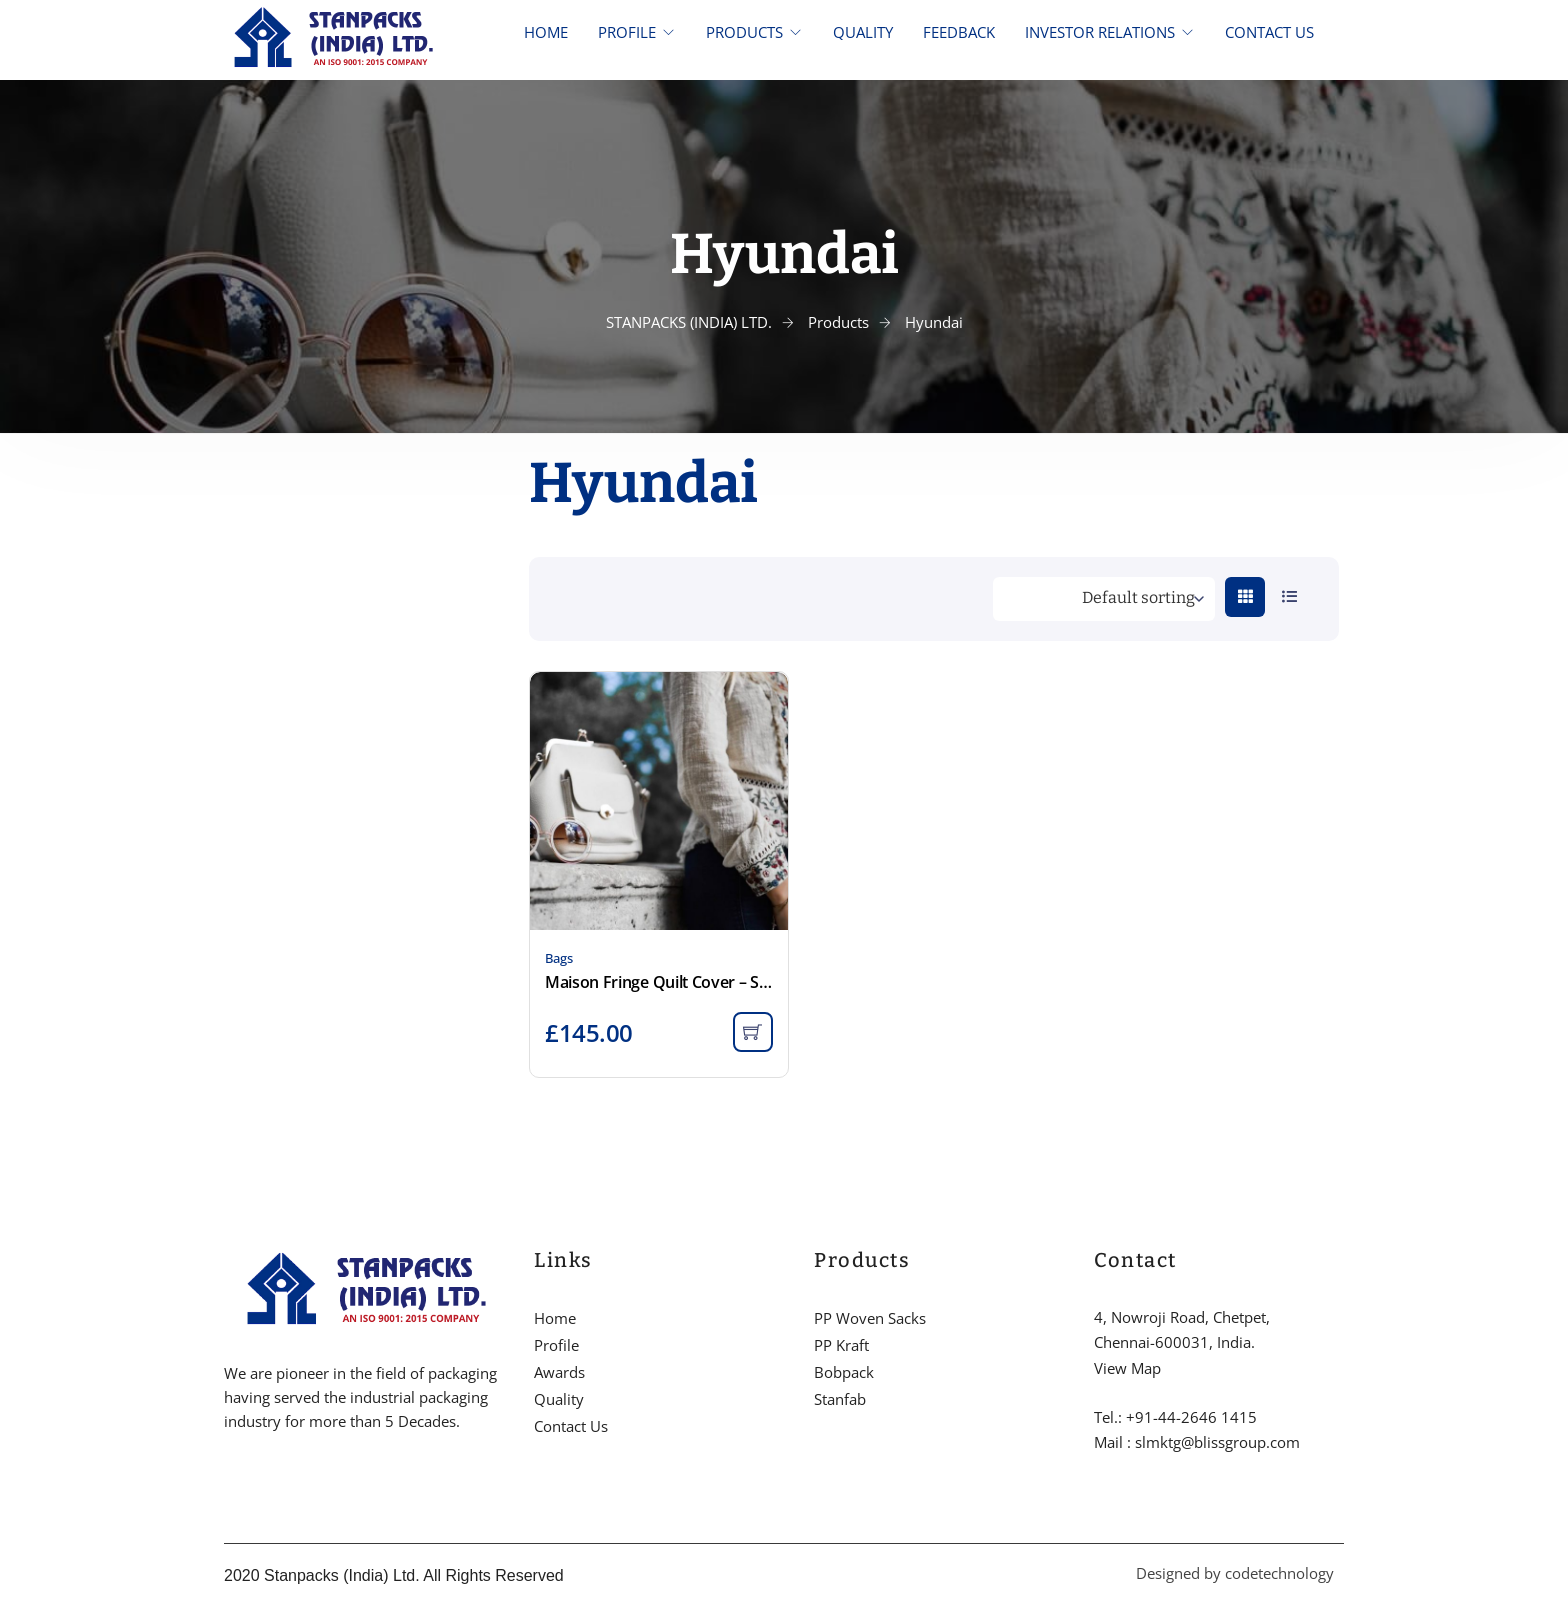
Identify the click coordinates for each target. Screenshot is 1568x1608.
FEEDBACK (959, 32)
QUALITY (863, 32)
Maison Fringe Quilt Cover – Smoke (659, 982)
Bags (559, 958)
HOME (546, 32)
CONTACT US (1269, 32)
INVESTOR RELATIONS (1100, 32)
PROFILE (627, 32)
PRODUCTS (744, 32)
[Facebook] (229, 1483)
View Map (1127, 1368)
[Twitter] (263, 1483)
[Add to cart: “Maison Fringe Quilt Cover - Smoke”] (753, 1032)
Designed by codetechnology (1235, 1573)
